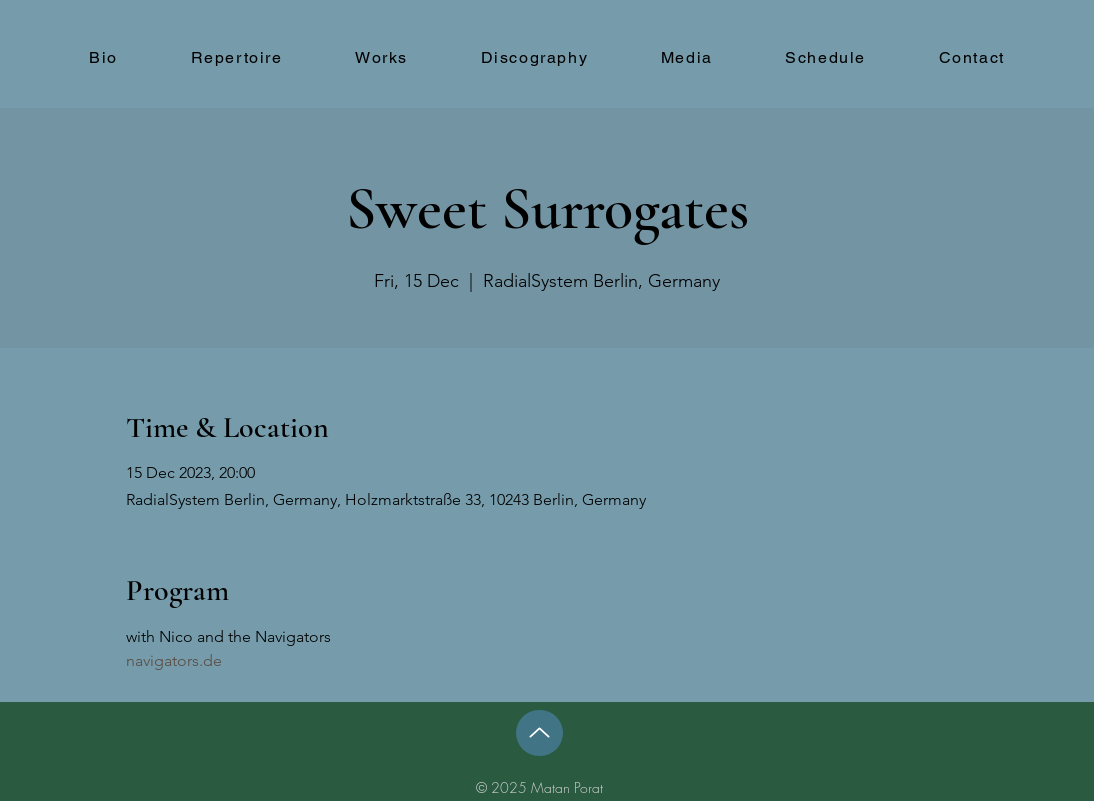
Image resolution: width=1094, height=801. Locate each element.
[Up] (539, 733)
